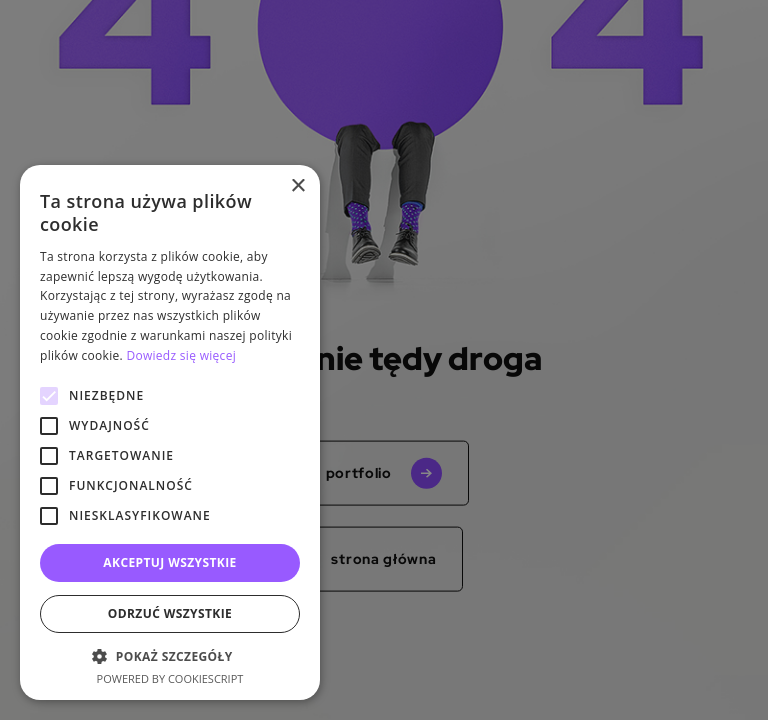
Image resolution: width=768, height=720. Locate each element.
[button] (170, 656)
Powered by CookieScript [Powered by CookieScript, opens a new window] (170, 678)
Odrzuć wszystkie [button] (170, 613)
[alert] (384, 360)
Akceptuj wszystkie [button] (169, 562)
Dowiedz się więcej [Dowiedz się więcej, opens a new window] (181, 355)
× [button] (297, 186)
